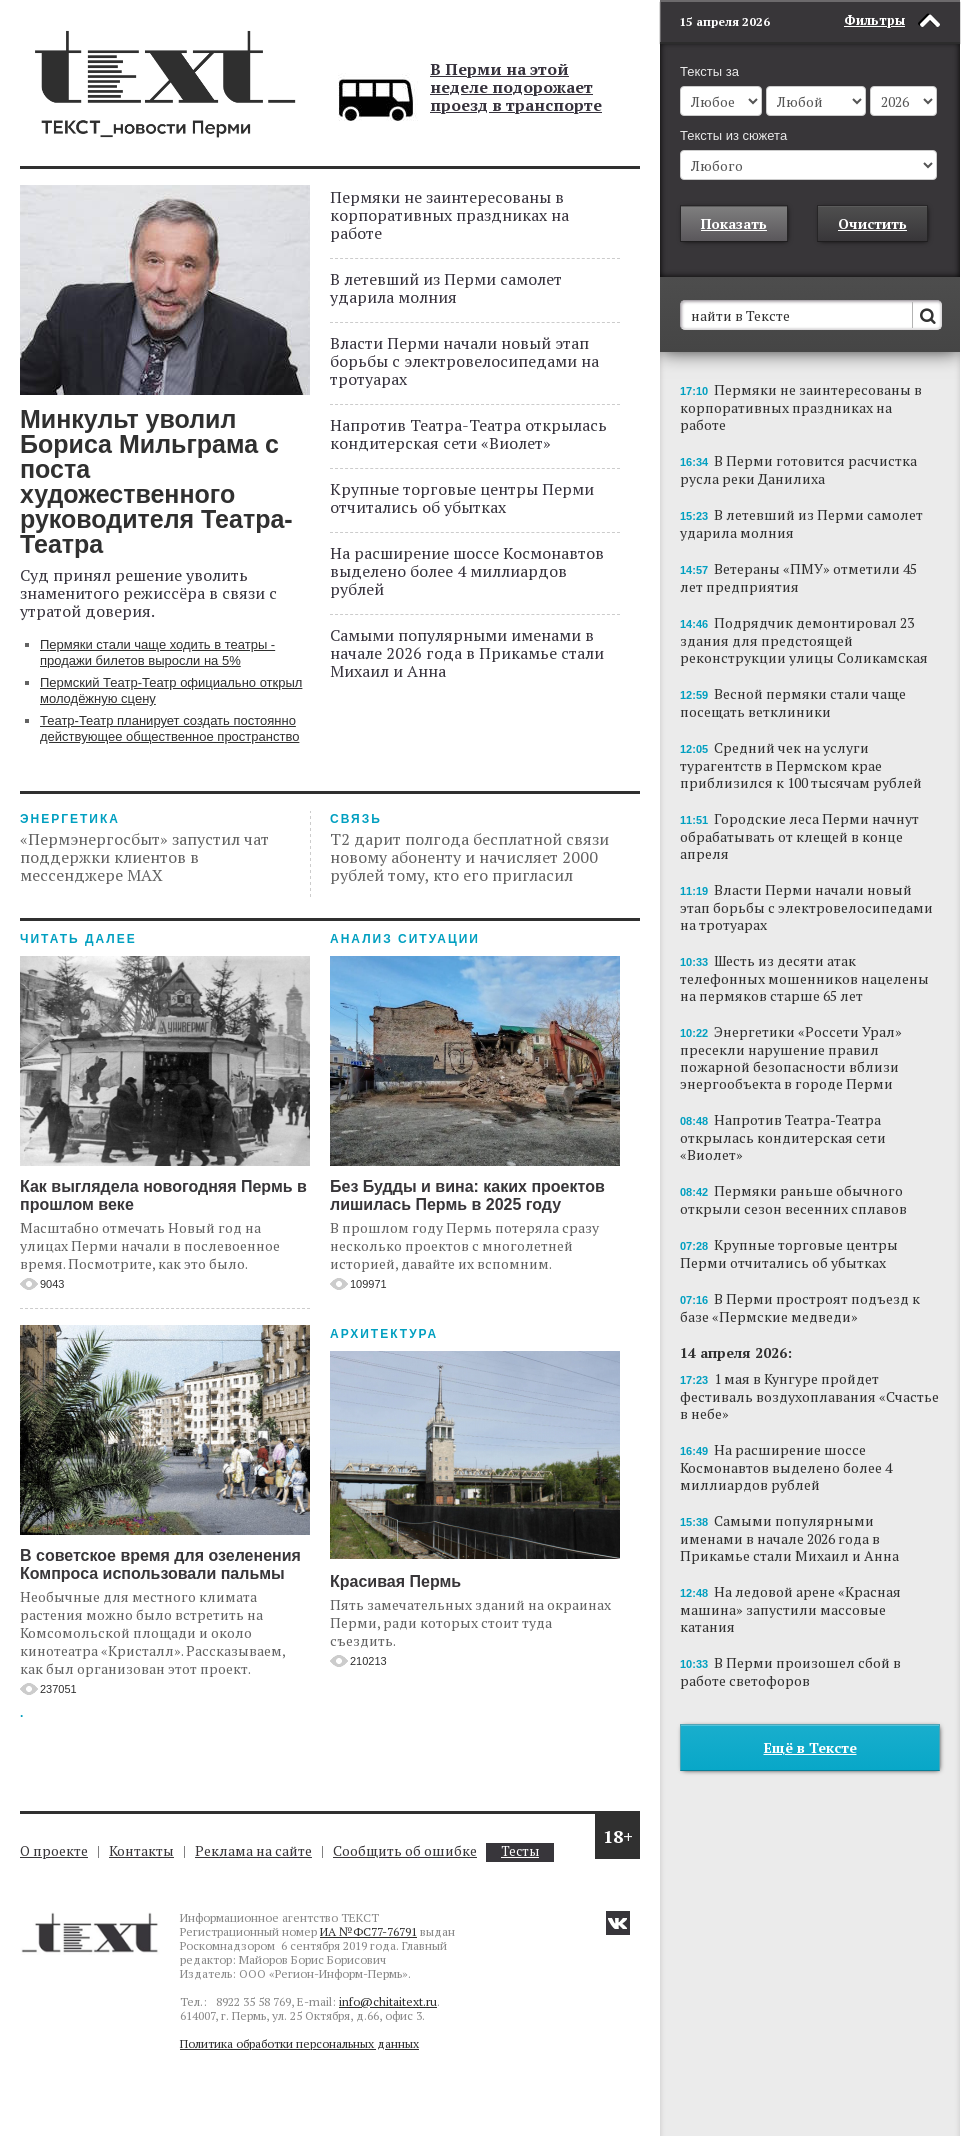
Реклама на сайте (253, 1850)
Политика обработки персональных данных (299, 2043)
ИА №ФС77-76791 (368, 1931)
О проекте (54, 1850)
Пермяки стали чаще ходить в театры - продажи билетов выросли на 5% (157, 652)
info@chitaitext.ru (388, 2001)
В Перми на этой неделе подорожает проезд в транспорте (516, 87)
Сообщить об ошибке (405, 1850)
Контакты (141, 1850)
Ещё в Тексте (810, 1747)
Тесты (520, 1851)
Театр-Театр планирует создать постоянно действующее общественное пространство (169, 728)
